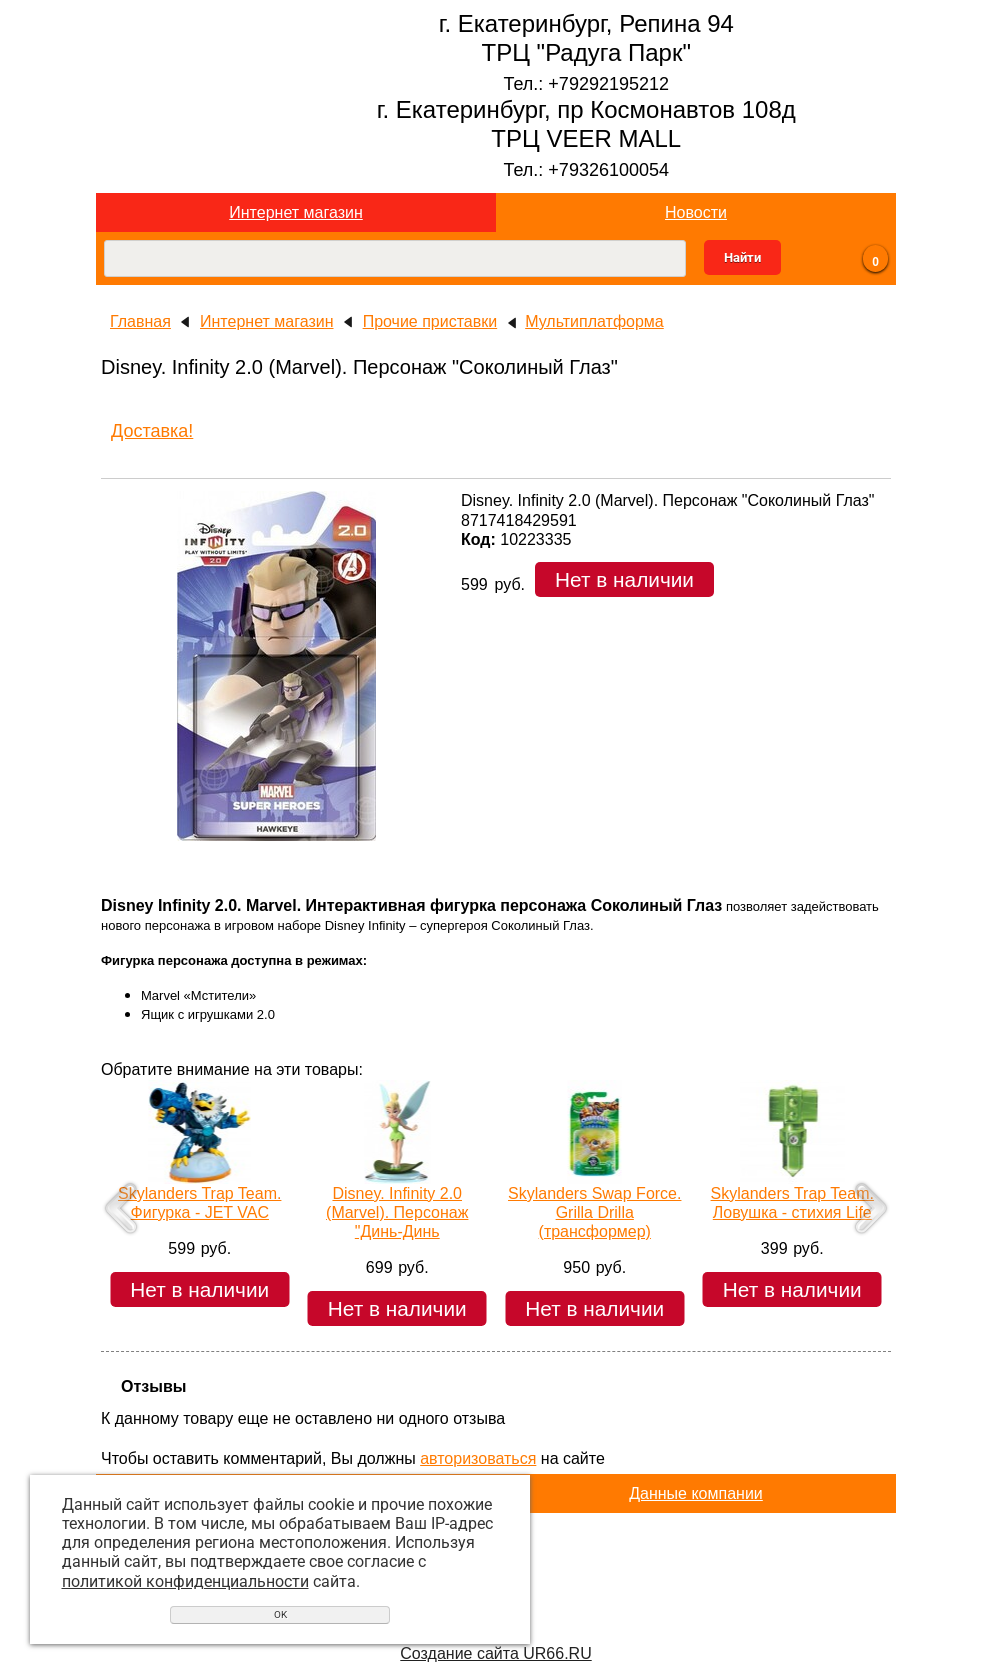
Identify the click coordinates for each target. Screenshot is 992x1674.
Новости (696, 212)
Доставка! (152, 431)
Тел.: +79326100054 (586, 170)
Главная (140, 321)
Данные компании (696, 1493)
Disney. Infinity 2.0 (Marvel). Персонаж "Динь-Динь (397, 1212)
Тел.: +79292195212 (586, 84)
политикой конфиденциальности (185, 1581)
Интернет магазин (295, 212)
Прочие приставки (430, 321)
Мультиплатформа (594, 321)
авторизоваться (478, 1458)
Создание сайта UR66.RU (495, 1653)
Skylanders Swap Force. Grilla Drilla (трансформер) (594, 1212)
